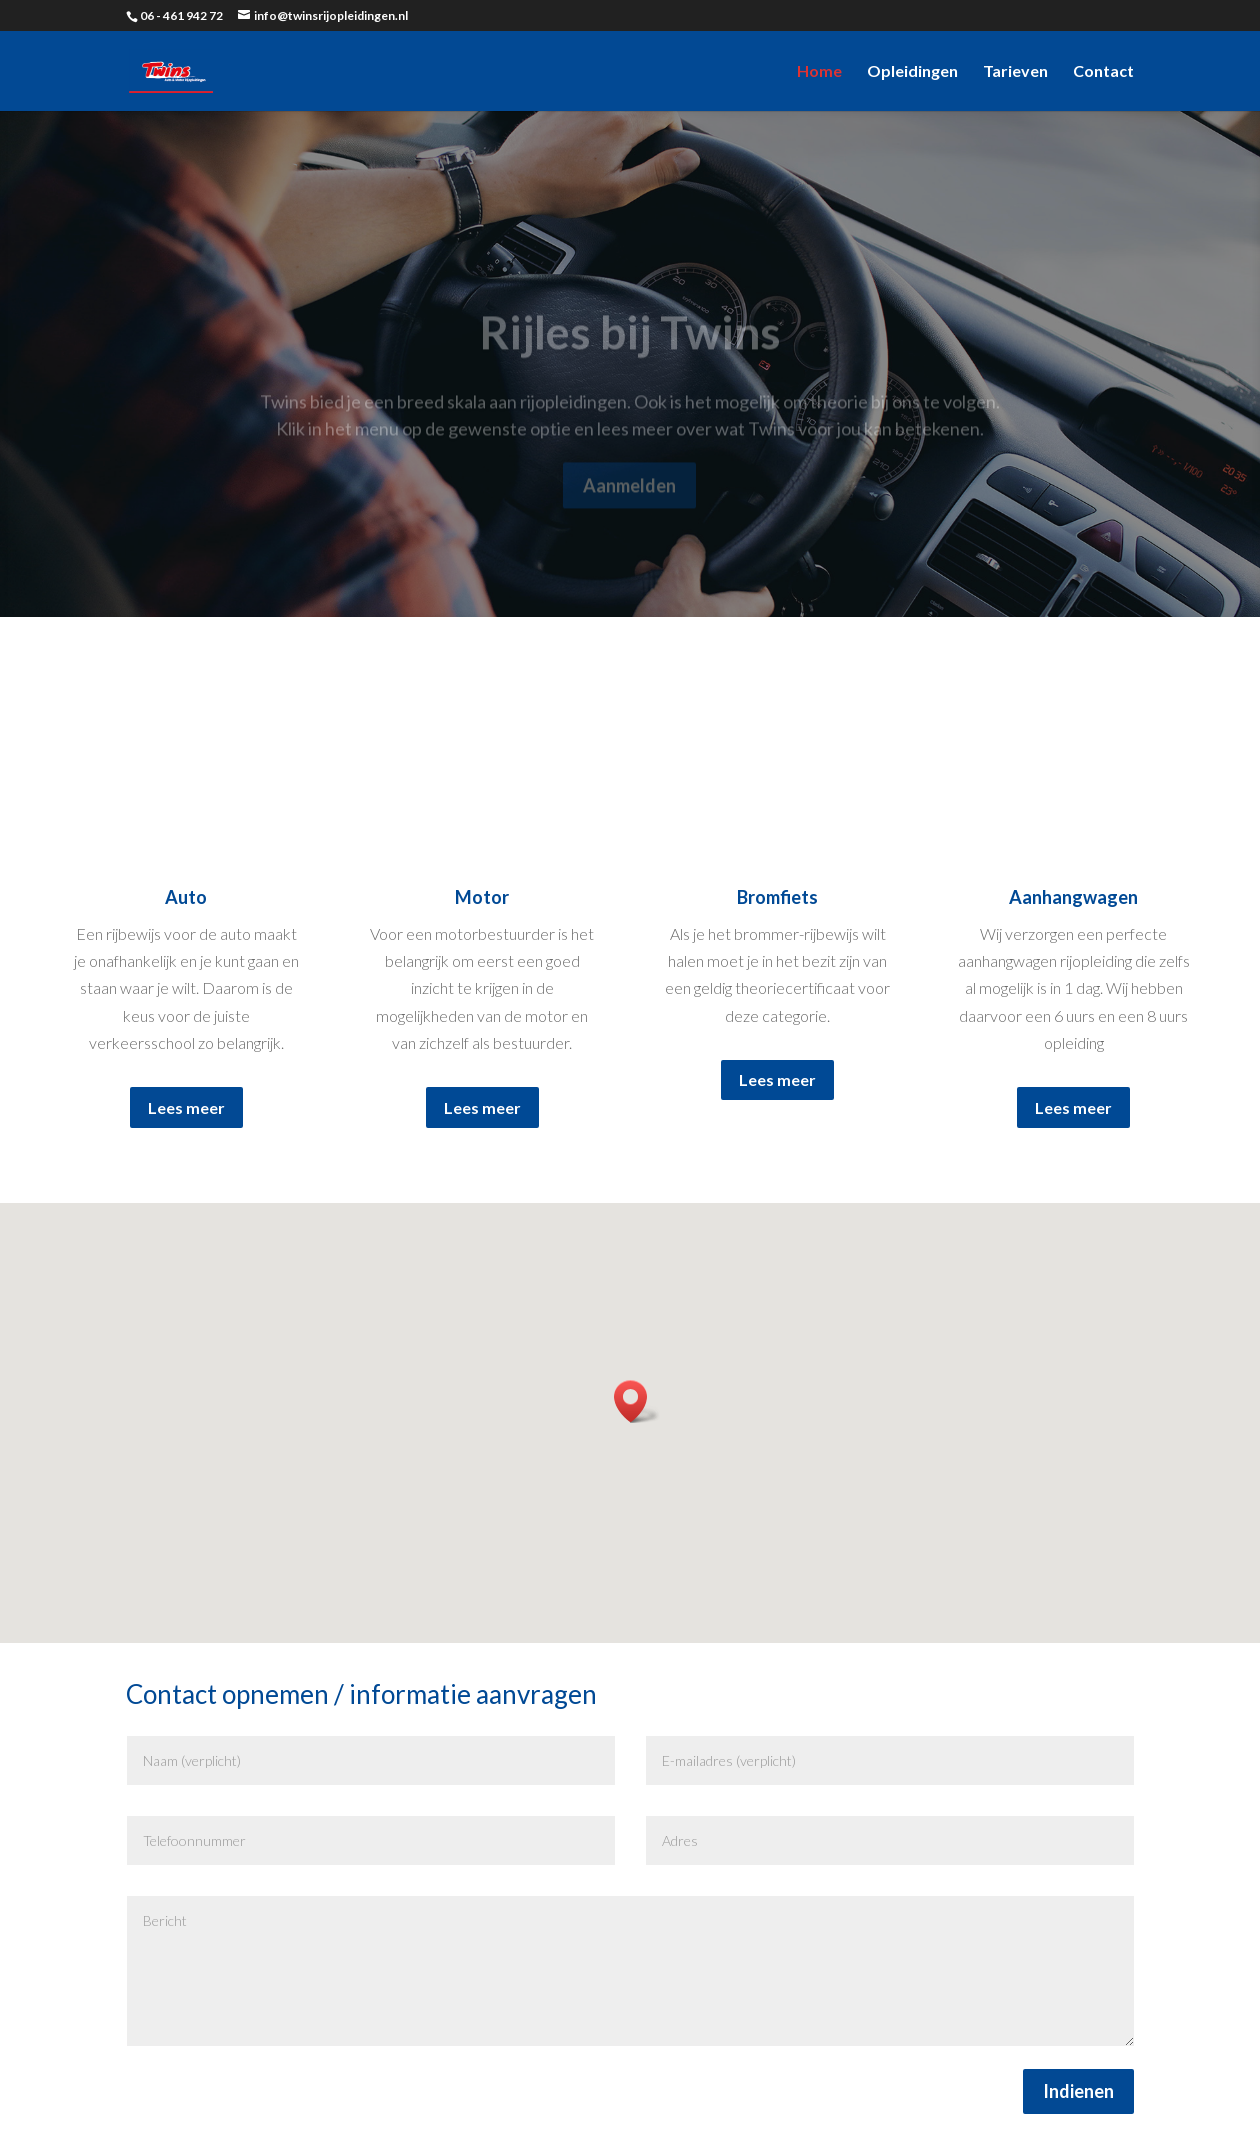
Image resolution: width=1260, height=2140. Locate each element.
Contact (1103, 72)
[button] (637, 1401)
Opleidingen (912, 72)
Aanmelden (629, 500)
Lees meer (186, 1107)
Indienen (1078, 2091)
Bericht (630, 1971)
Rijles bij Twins (630, 346)
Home (819, 72)
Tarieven (1015, 72)
